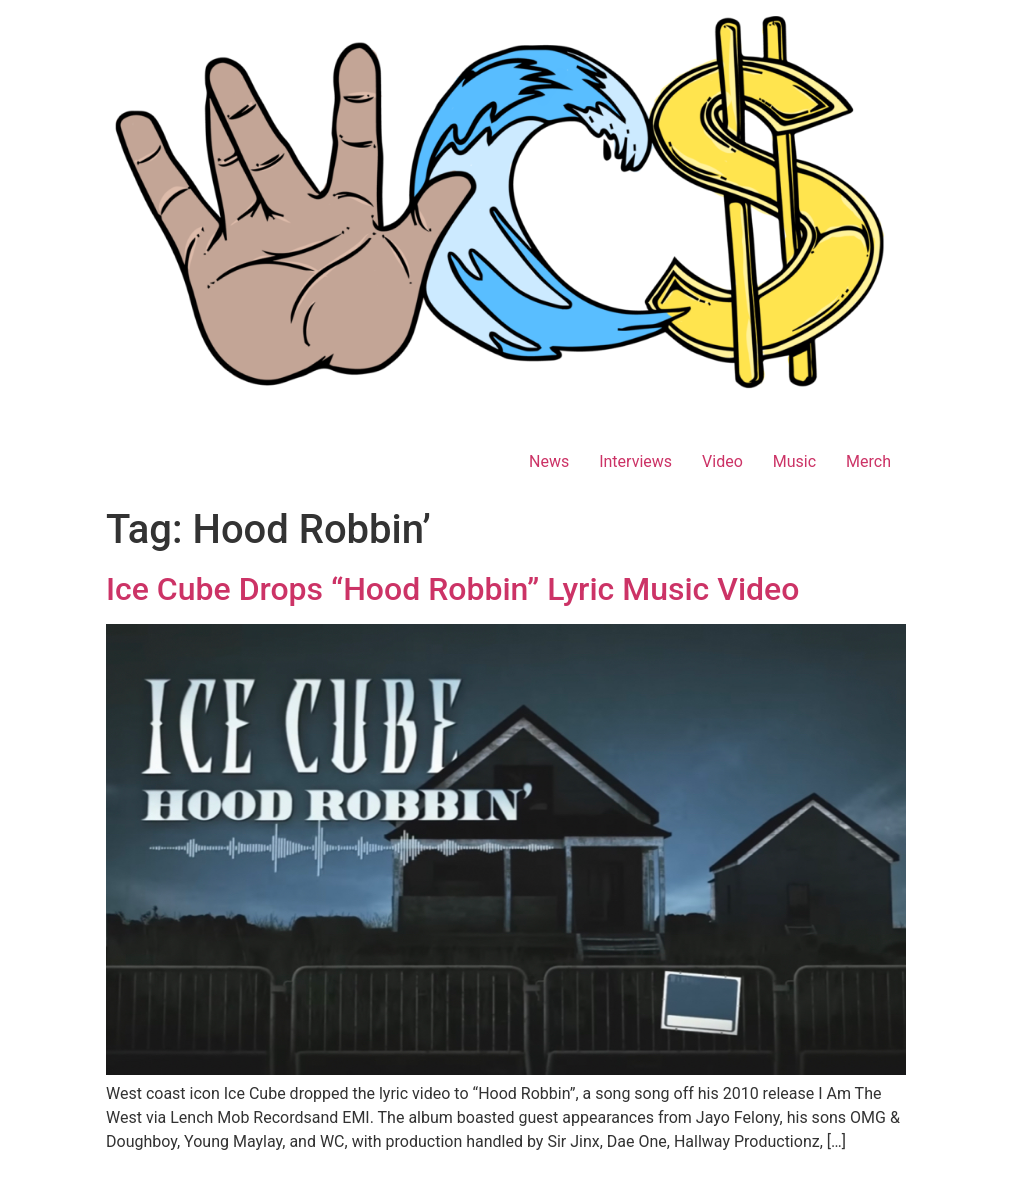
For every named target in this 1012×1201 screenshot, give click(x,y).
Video (722, 461)
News (549, 461)
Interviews (635, 461)
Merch (868, 461)
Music (794, 461)
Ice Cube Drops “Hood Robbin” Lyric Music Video (452, 589)
